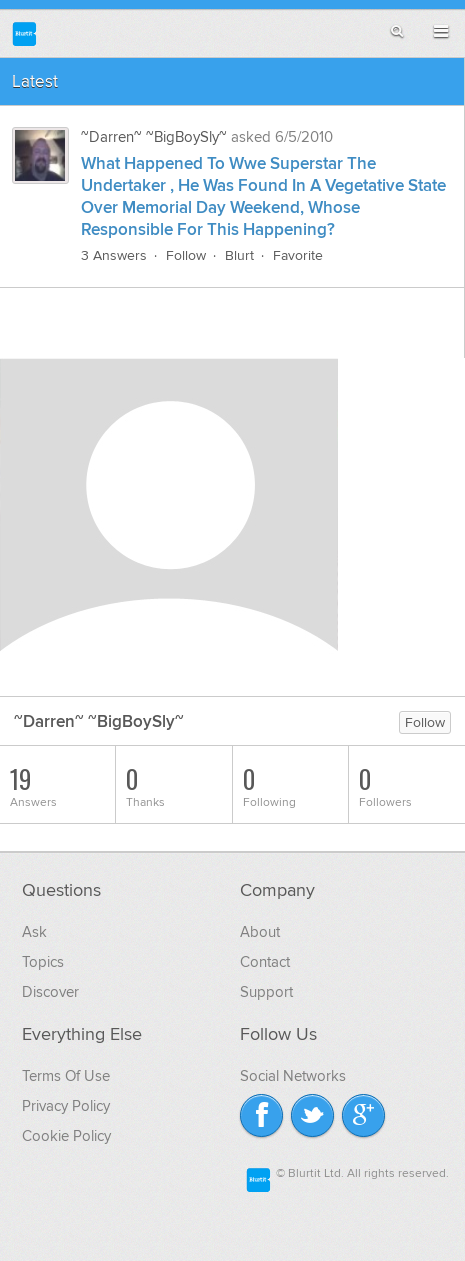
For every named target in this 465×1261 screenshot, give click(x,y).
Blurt (239, 255)
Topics (43, 962)
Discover (50, 992)
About (260, 932)
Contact (265, 962)
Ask (34, 932)
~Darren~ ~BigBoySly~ (154, 137)
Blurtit (24, 33)
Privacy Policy (66, 1106)
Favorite (298, 255)
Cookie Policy (66, 1136)
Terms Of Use (66, 1076)
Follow (186, 255)
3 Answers (114, 255)
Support (266, 992)
